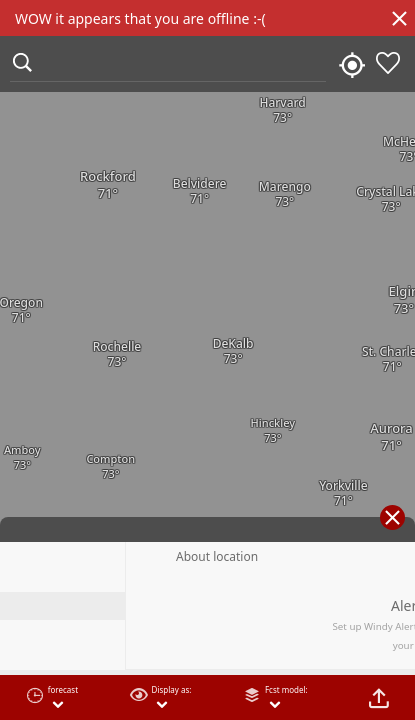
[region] (207, 360)
